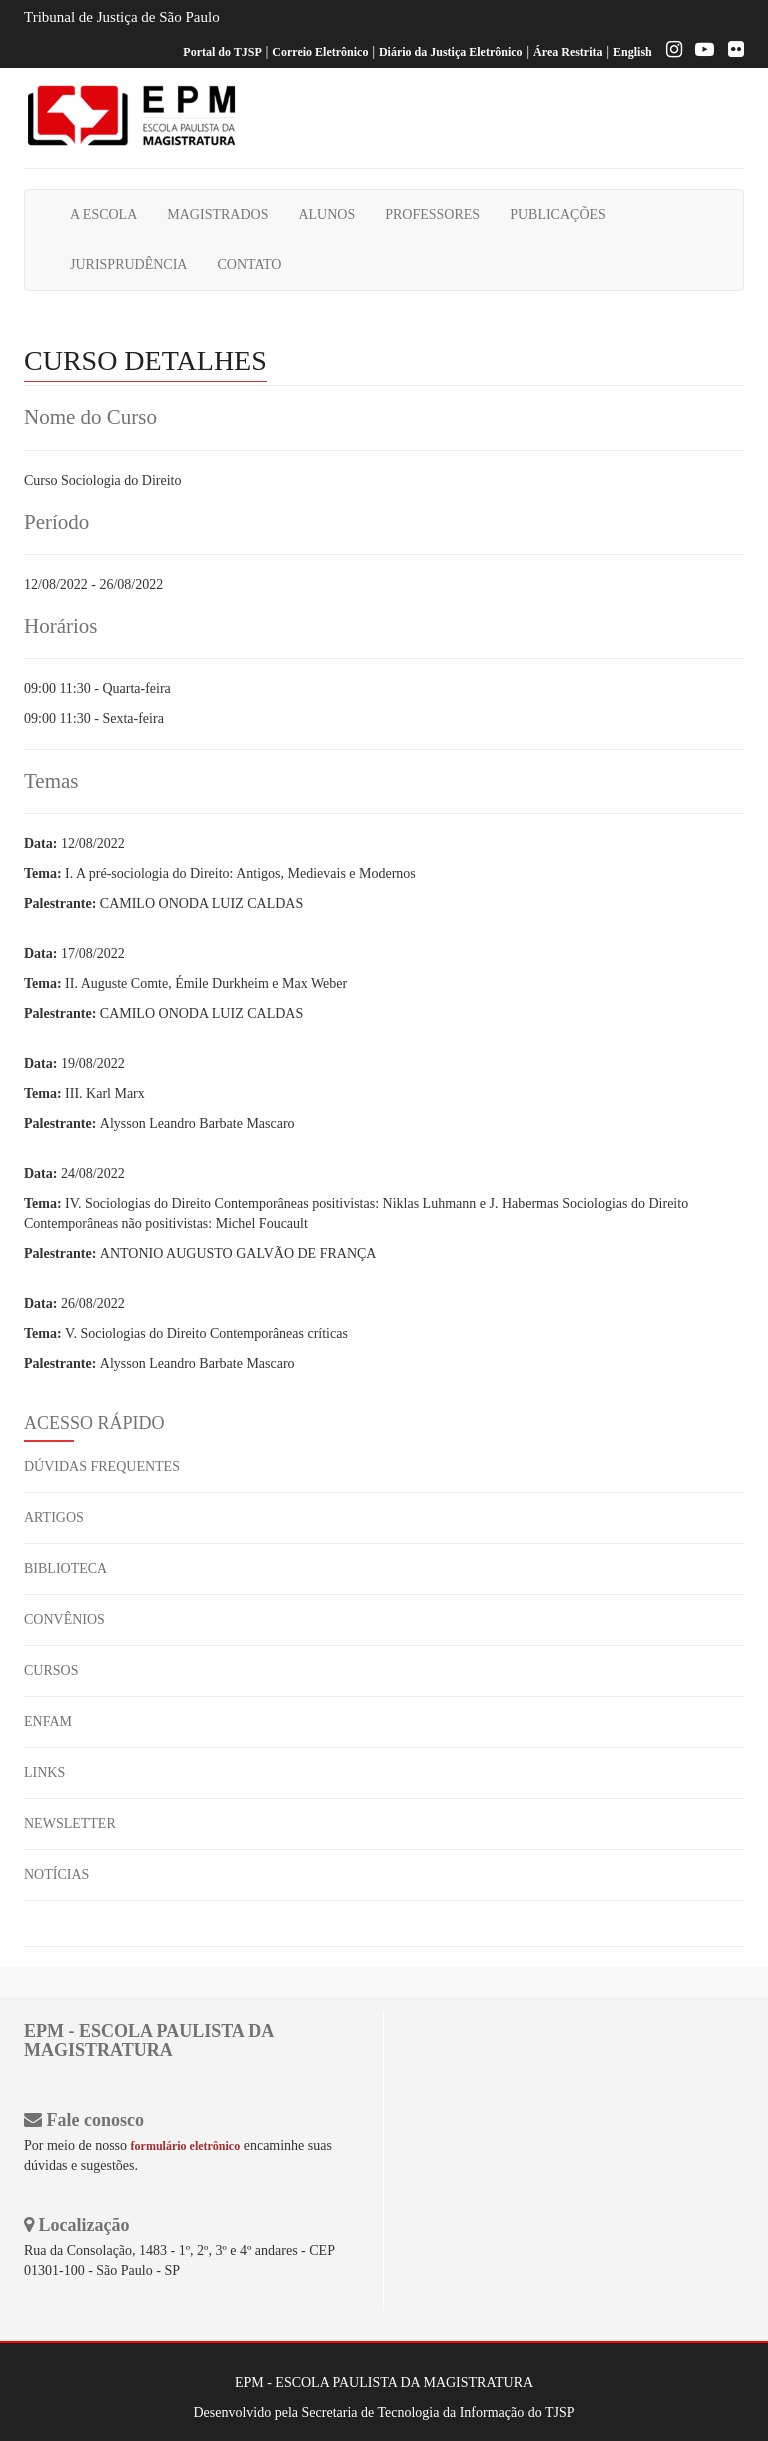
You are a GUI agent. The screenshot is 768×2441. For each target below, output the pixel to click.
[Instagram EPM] (669, 52)
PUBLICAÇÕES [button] (558, 214)
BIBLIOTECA (65, 1568)
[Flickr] (731, 52)
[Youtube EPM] (699, 52)
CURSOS (51, 1670)
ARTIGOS (54, 1517)
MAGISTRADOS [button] (217, 214)
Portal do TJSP (222, 52)
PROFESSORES (432, 214)
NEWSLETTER (70, 1823)
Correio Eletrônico (320, 52)
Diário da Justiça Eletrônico (451, 52)
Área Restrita (567, 52)
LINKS (44, 1772)
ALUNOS (326, 214)
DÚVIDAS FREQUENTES (102, 1466)
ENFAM (48, 1721)
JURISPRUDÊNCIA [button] (128, 264)
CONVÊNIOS (64, 1619)
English (632, 52)
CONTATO (249, 264)
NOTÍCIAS (56, 1874)
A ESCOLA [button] (103, 214)
